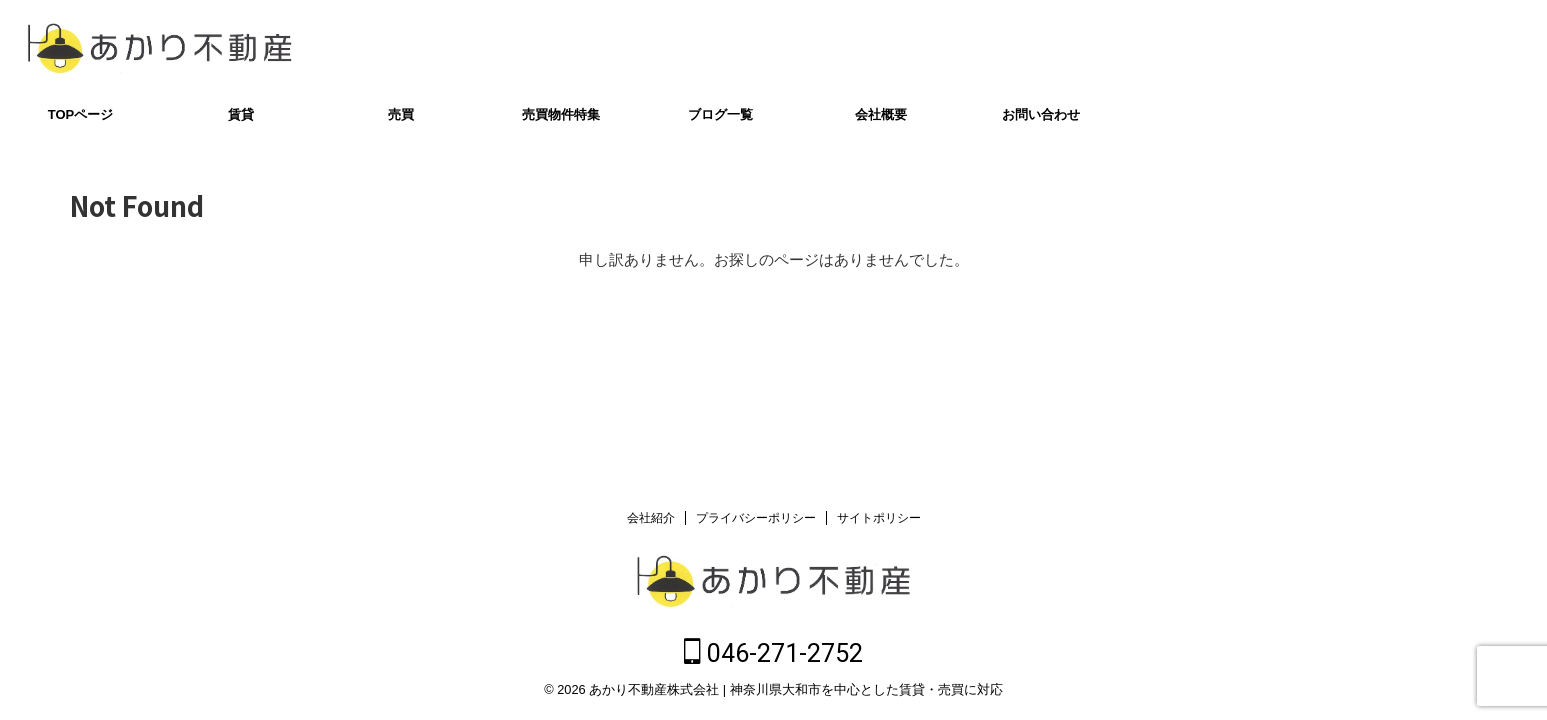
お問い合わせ (1041, 114)
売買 (401, 114)
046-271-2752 (1437, 47)
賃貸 (241, 114)
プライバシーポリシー (756, 522)
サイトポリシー (879, 522)
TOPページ (81, 114)
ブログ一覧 (720, 114)
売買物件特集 (561, 114)
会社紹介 (651, 522)
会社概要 (881, 114)
